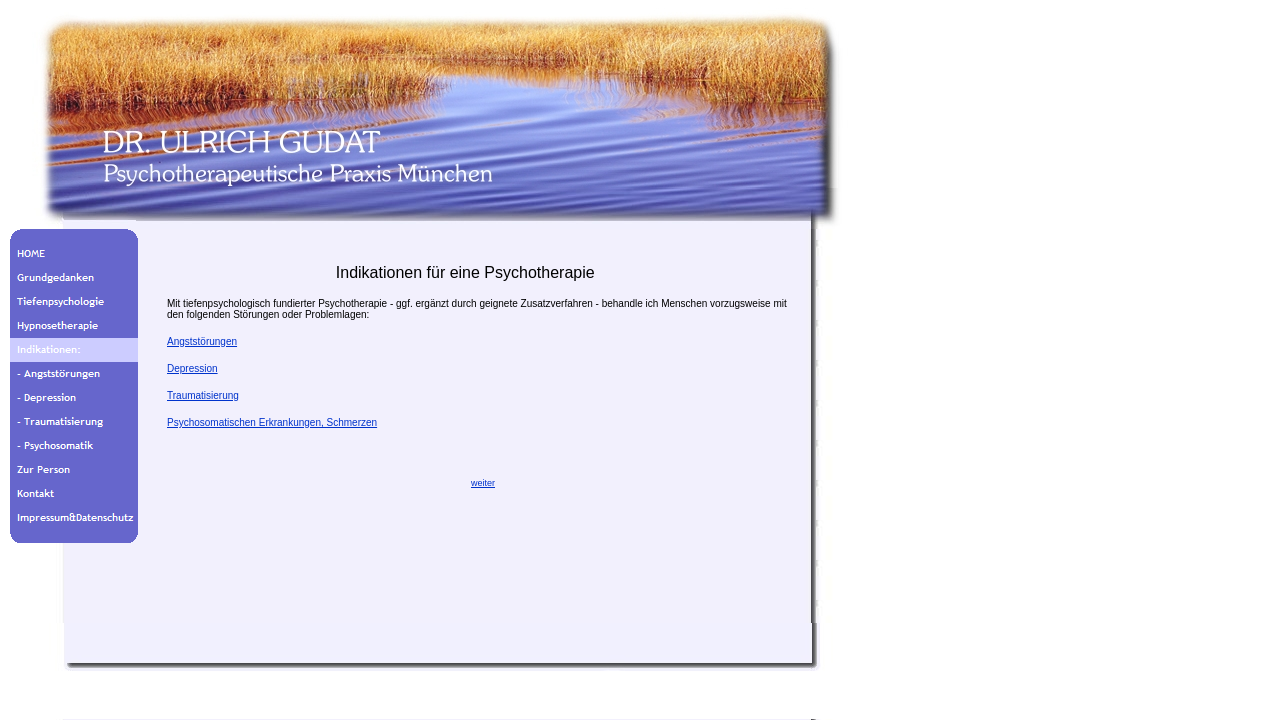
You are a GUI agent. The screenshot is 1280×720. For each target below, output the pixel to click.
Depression (192, 368)
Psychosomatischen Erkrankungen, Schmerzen (272, 422)
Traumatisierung (203, 395)
